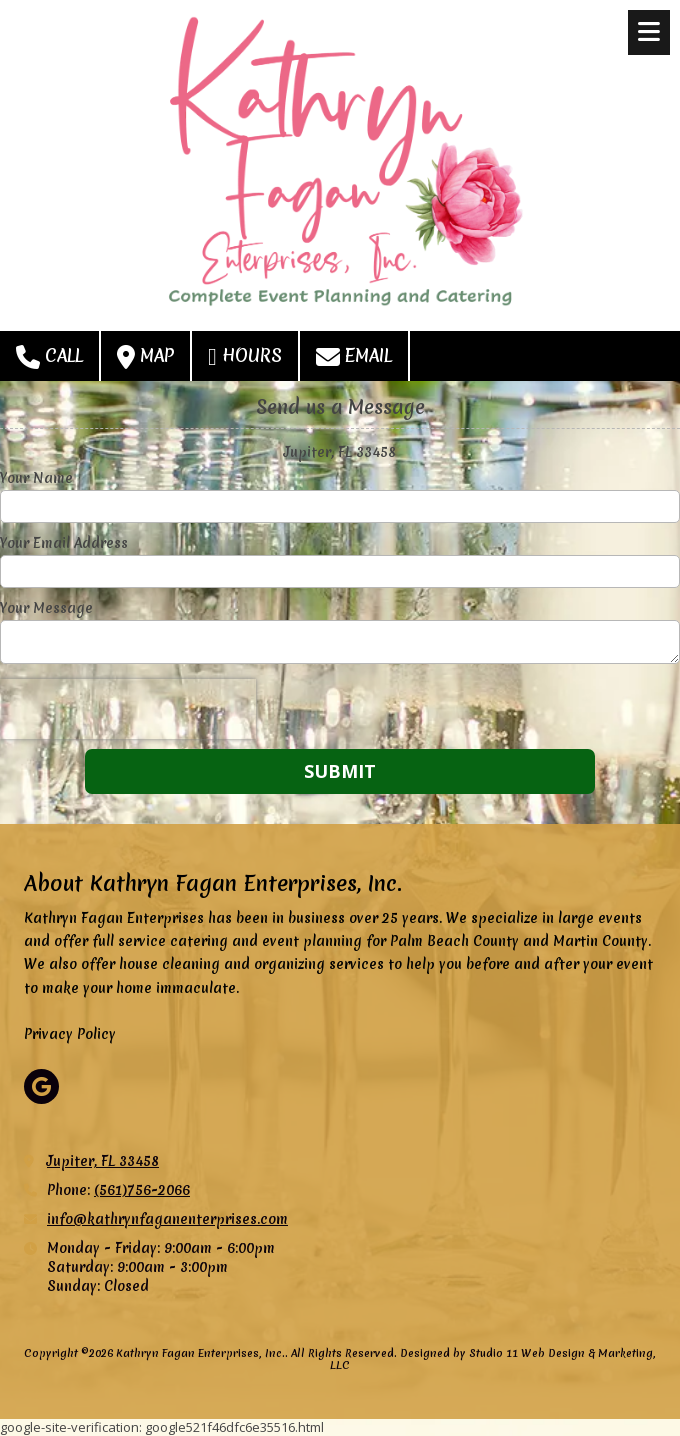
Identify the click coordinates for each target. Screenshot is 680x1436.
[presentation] (128, 709)
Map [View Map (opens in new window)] (145, 356)
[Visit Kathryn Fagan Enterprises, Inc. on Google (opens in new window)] (41, 1086)
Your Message (46, 608)
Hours (245, 356)
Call (49, 356)
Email (354, 356)
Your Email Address (64, 543)
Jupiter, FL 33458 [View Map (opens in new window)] (103, 1161)
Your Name (36, 478)
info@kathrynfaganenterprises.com (167, 1219)
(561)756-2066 (142, 1190)
